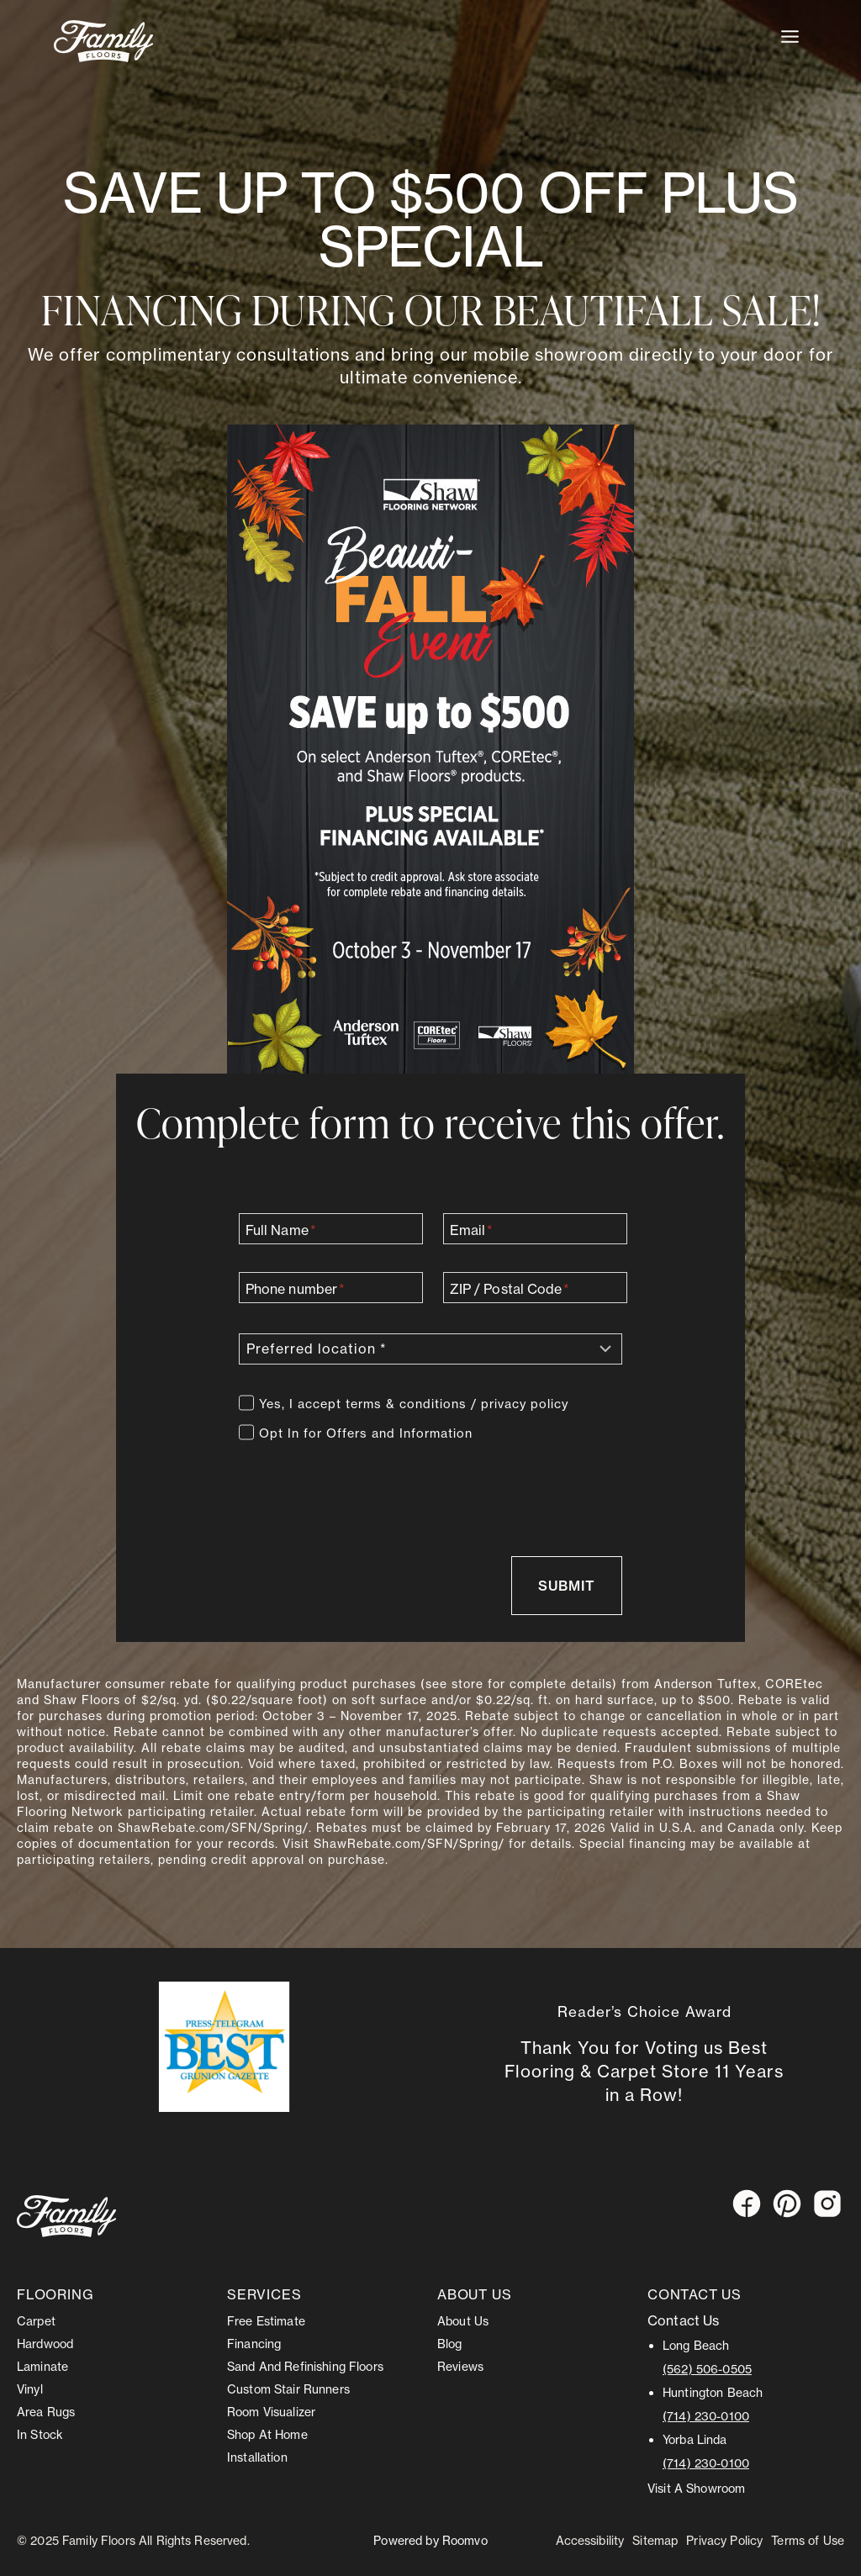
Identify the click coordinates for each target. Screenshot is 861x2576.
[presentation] (366, 1485)
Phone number (295, 1288)
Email (472, 1229)
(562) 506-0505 (707, 2368)
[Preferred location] (430, 1348)
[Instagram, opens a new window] (827, 2203)
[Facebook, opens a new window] (746, 2203)
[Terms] (246, 1401)
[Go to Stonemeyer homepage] (66, 2215)
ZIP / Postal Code (509, 1288)
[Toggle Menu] (790, 37)
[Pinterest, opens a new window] (787, 2203)
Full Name (281, 1229)
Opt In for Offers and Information (366, 1432)
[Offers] (246, 1430)
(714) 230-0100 (706, 2415)
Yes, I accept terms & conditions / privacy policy (413, 1403)
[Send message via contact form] (566, 1584)
